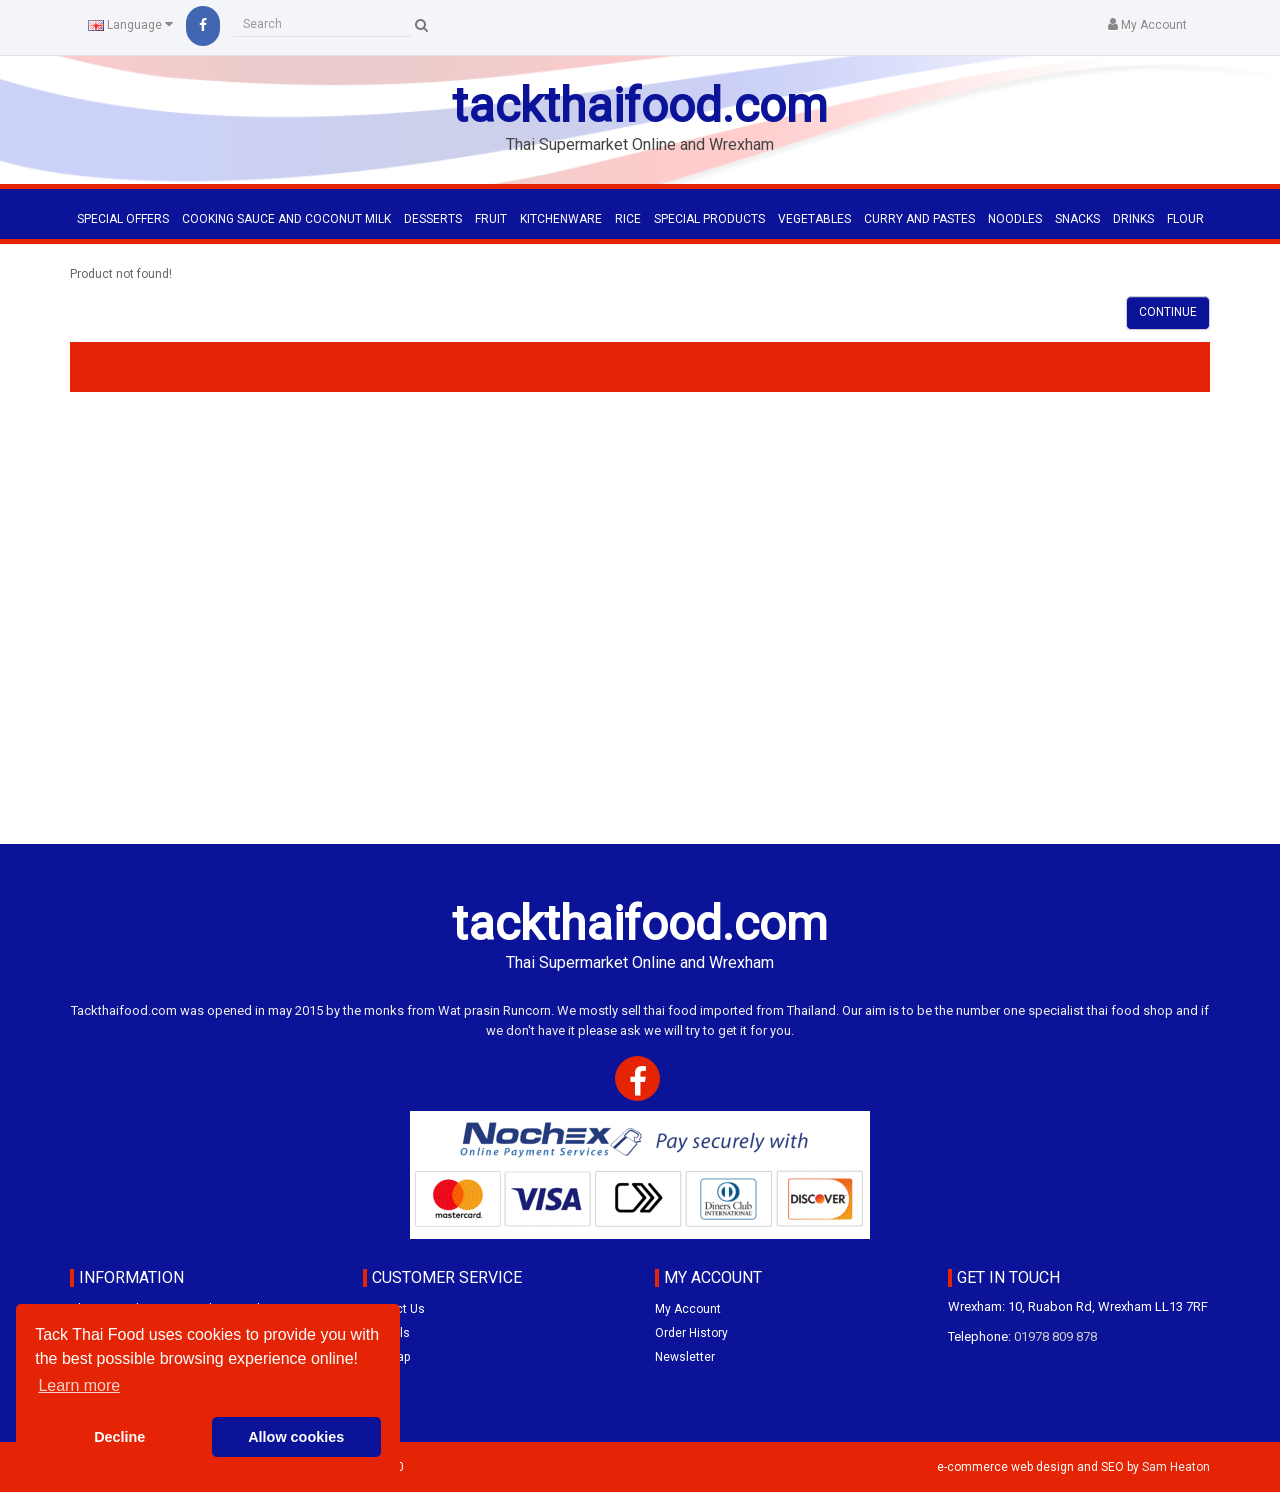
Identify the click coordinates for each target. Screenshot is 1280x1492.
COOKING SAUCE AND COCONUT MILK (286, 219)
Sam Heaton (1176, 1467)
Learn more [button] (79, 1385)
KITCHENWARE (561, 219)
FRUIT (491, 219)
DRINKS (1133, 219)
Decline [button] (119, 1437)
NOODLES (1015, 219)
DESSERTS (433, 219)
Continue (1168, 312)
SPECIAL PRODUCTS (709, 219)
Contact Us (394, 1309)
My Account (688, 1309)
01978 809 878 (1055, 1336)
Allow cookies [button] (296, 1437)
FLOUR (1185, 219)
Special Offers (123, 219)
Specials (386, 1333)
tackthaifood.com (640, 105)
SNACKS (1077, 219)
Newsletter (685, 1357)
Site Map (386, 1357)
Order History (691, 1333)
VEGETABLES (814, 219)
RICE (628, 219)
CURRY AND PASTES (919, 219)
